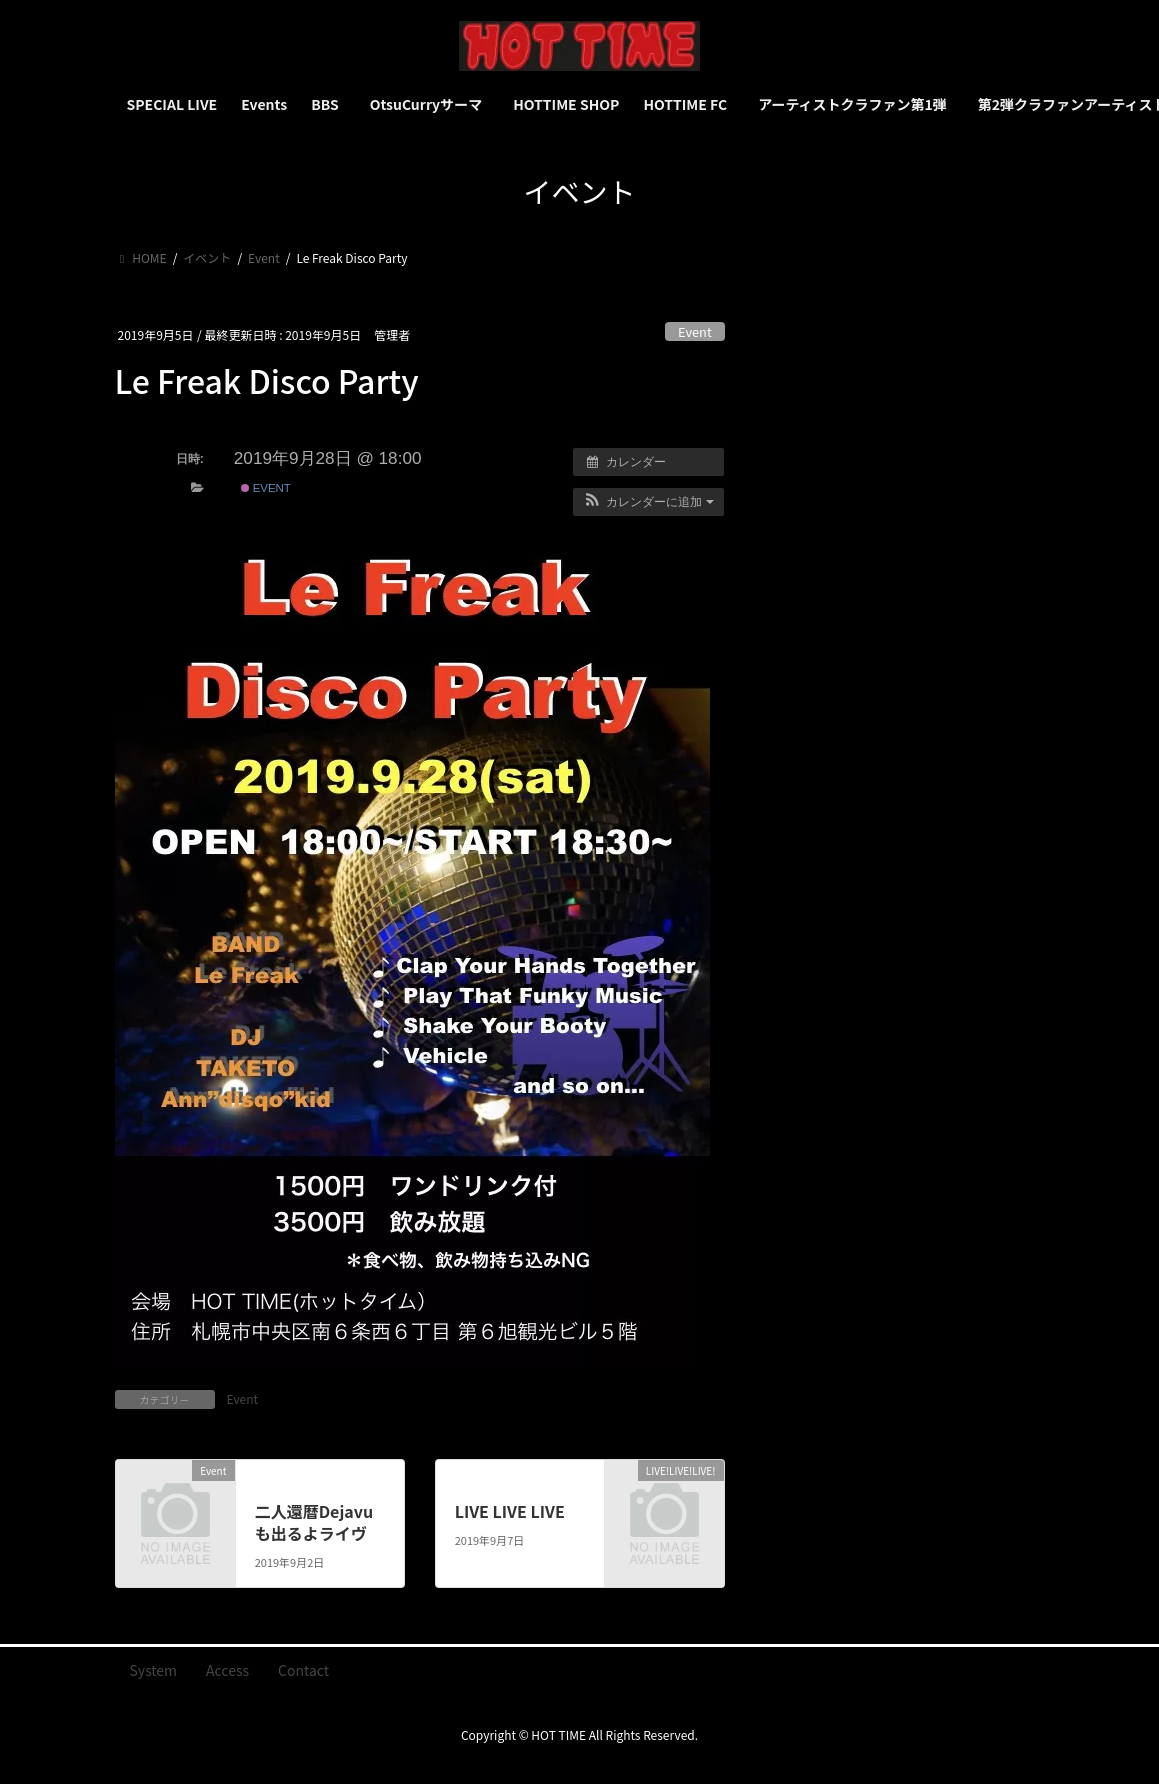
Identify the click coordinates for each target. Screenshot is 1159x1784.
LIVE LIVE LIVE (510, 1511)
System (154, 1670)
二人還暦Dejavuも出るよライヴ (314, 1522)
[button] (648, 502)
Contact (303, 1670)
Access (227, 1670)
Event (695, 331)
